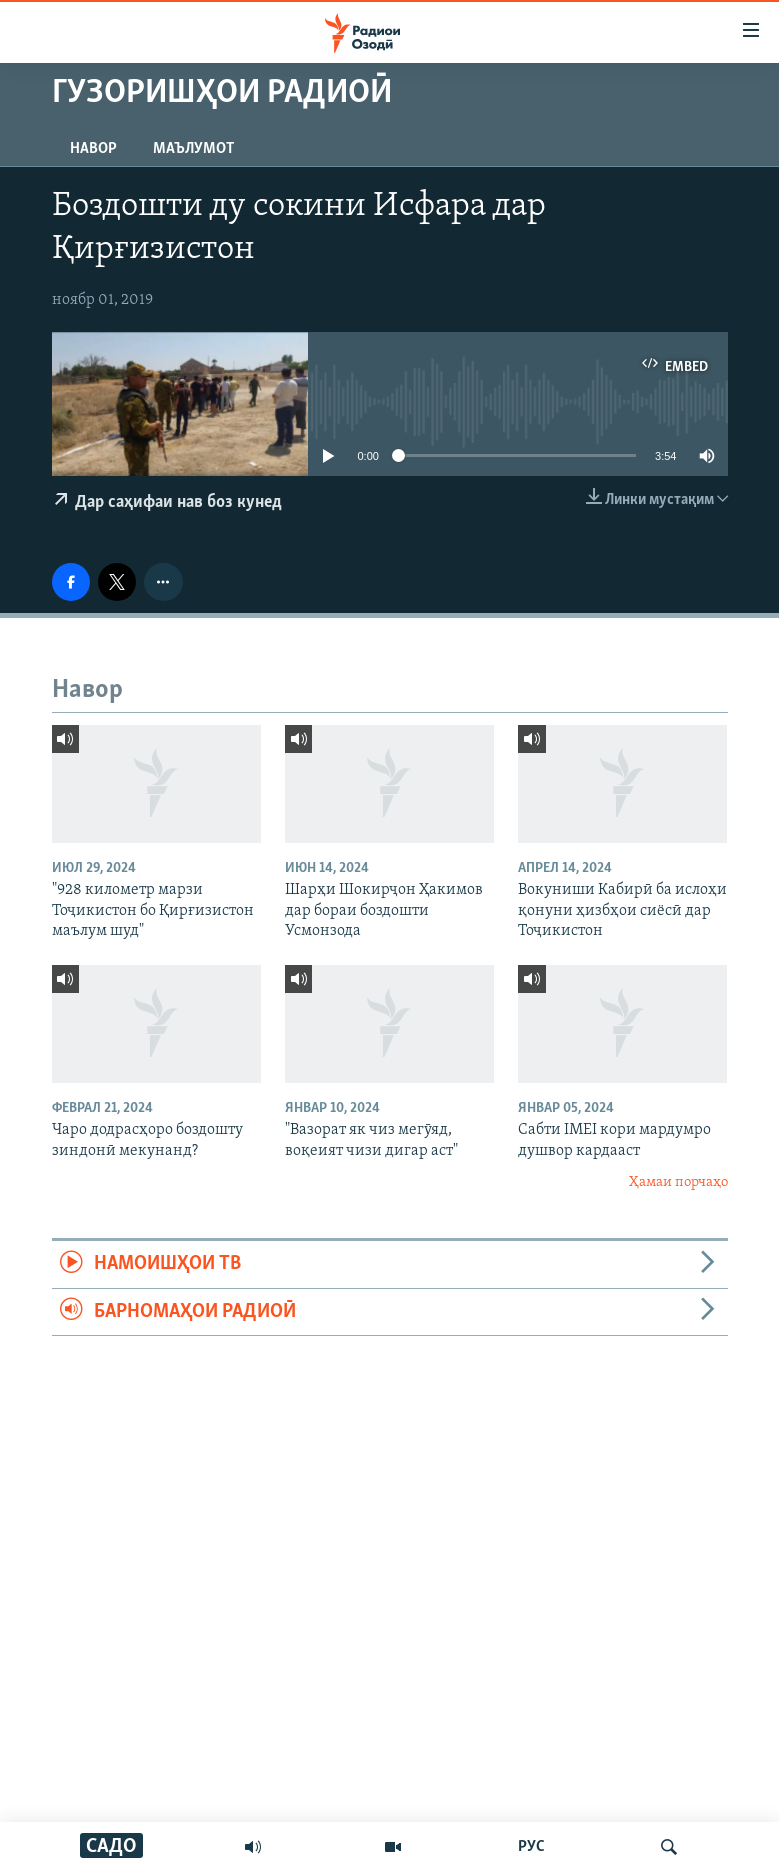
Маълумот (193, 149)
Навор (93, 149)
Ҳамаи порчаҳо (678, 1182)
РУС (531, 1847)
